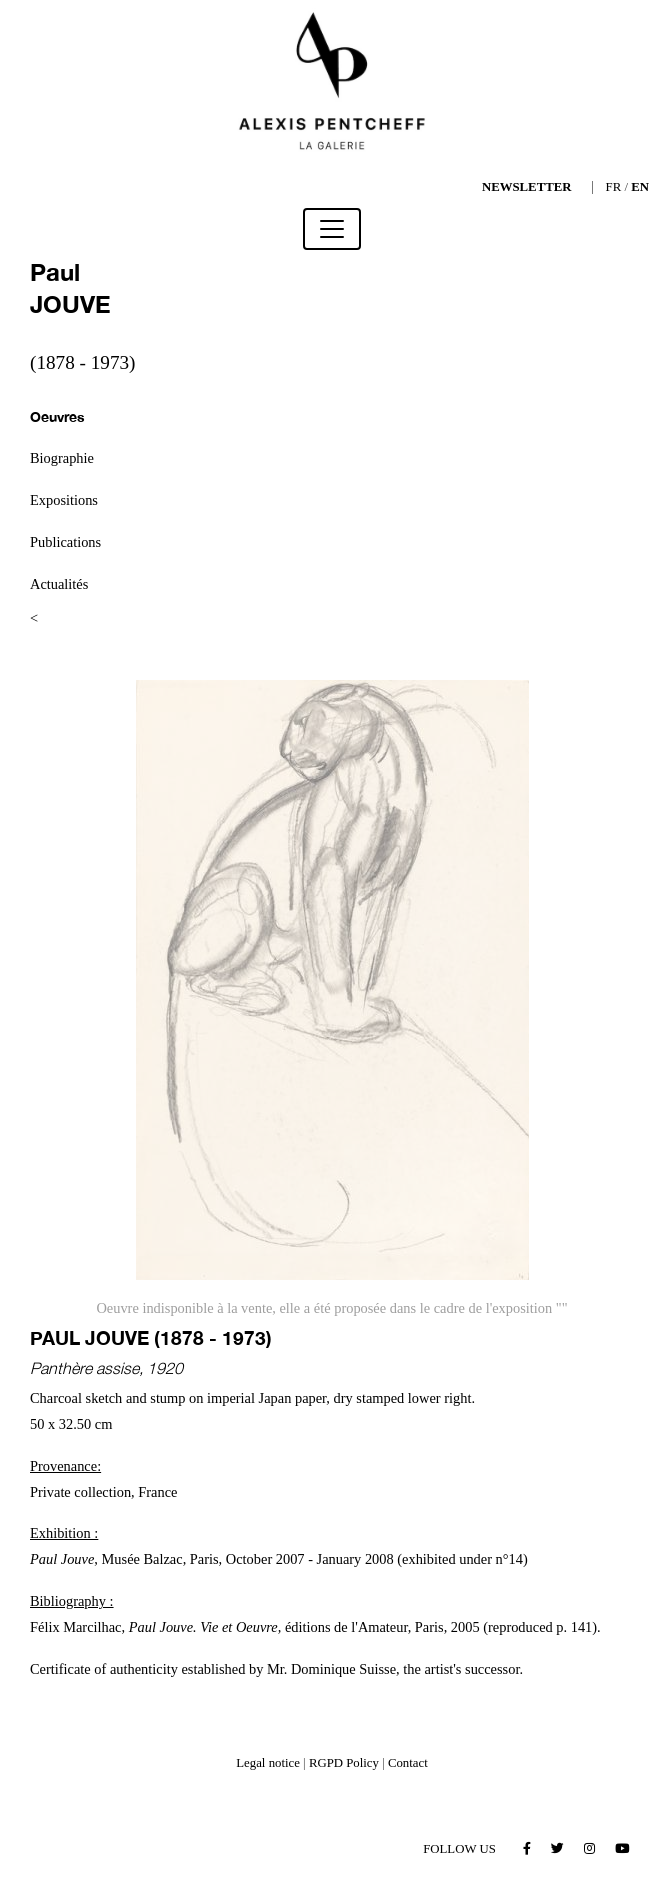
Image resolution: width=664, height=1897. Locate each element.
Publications (65, 542)
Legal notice (268, 1763)
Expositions (64, 500)
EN (640, 187)
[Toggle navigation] (332, 229)
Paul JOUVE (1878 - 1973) (151, 1337)
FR (614, 187)
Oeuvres (57, 416)
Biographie (62, 458)
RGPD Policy (344, 1763)
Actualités (59, 584)
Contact (408, 1763)
